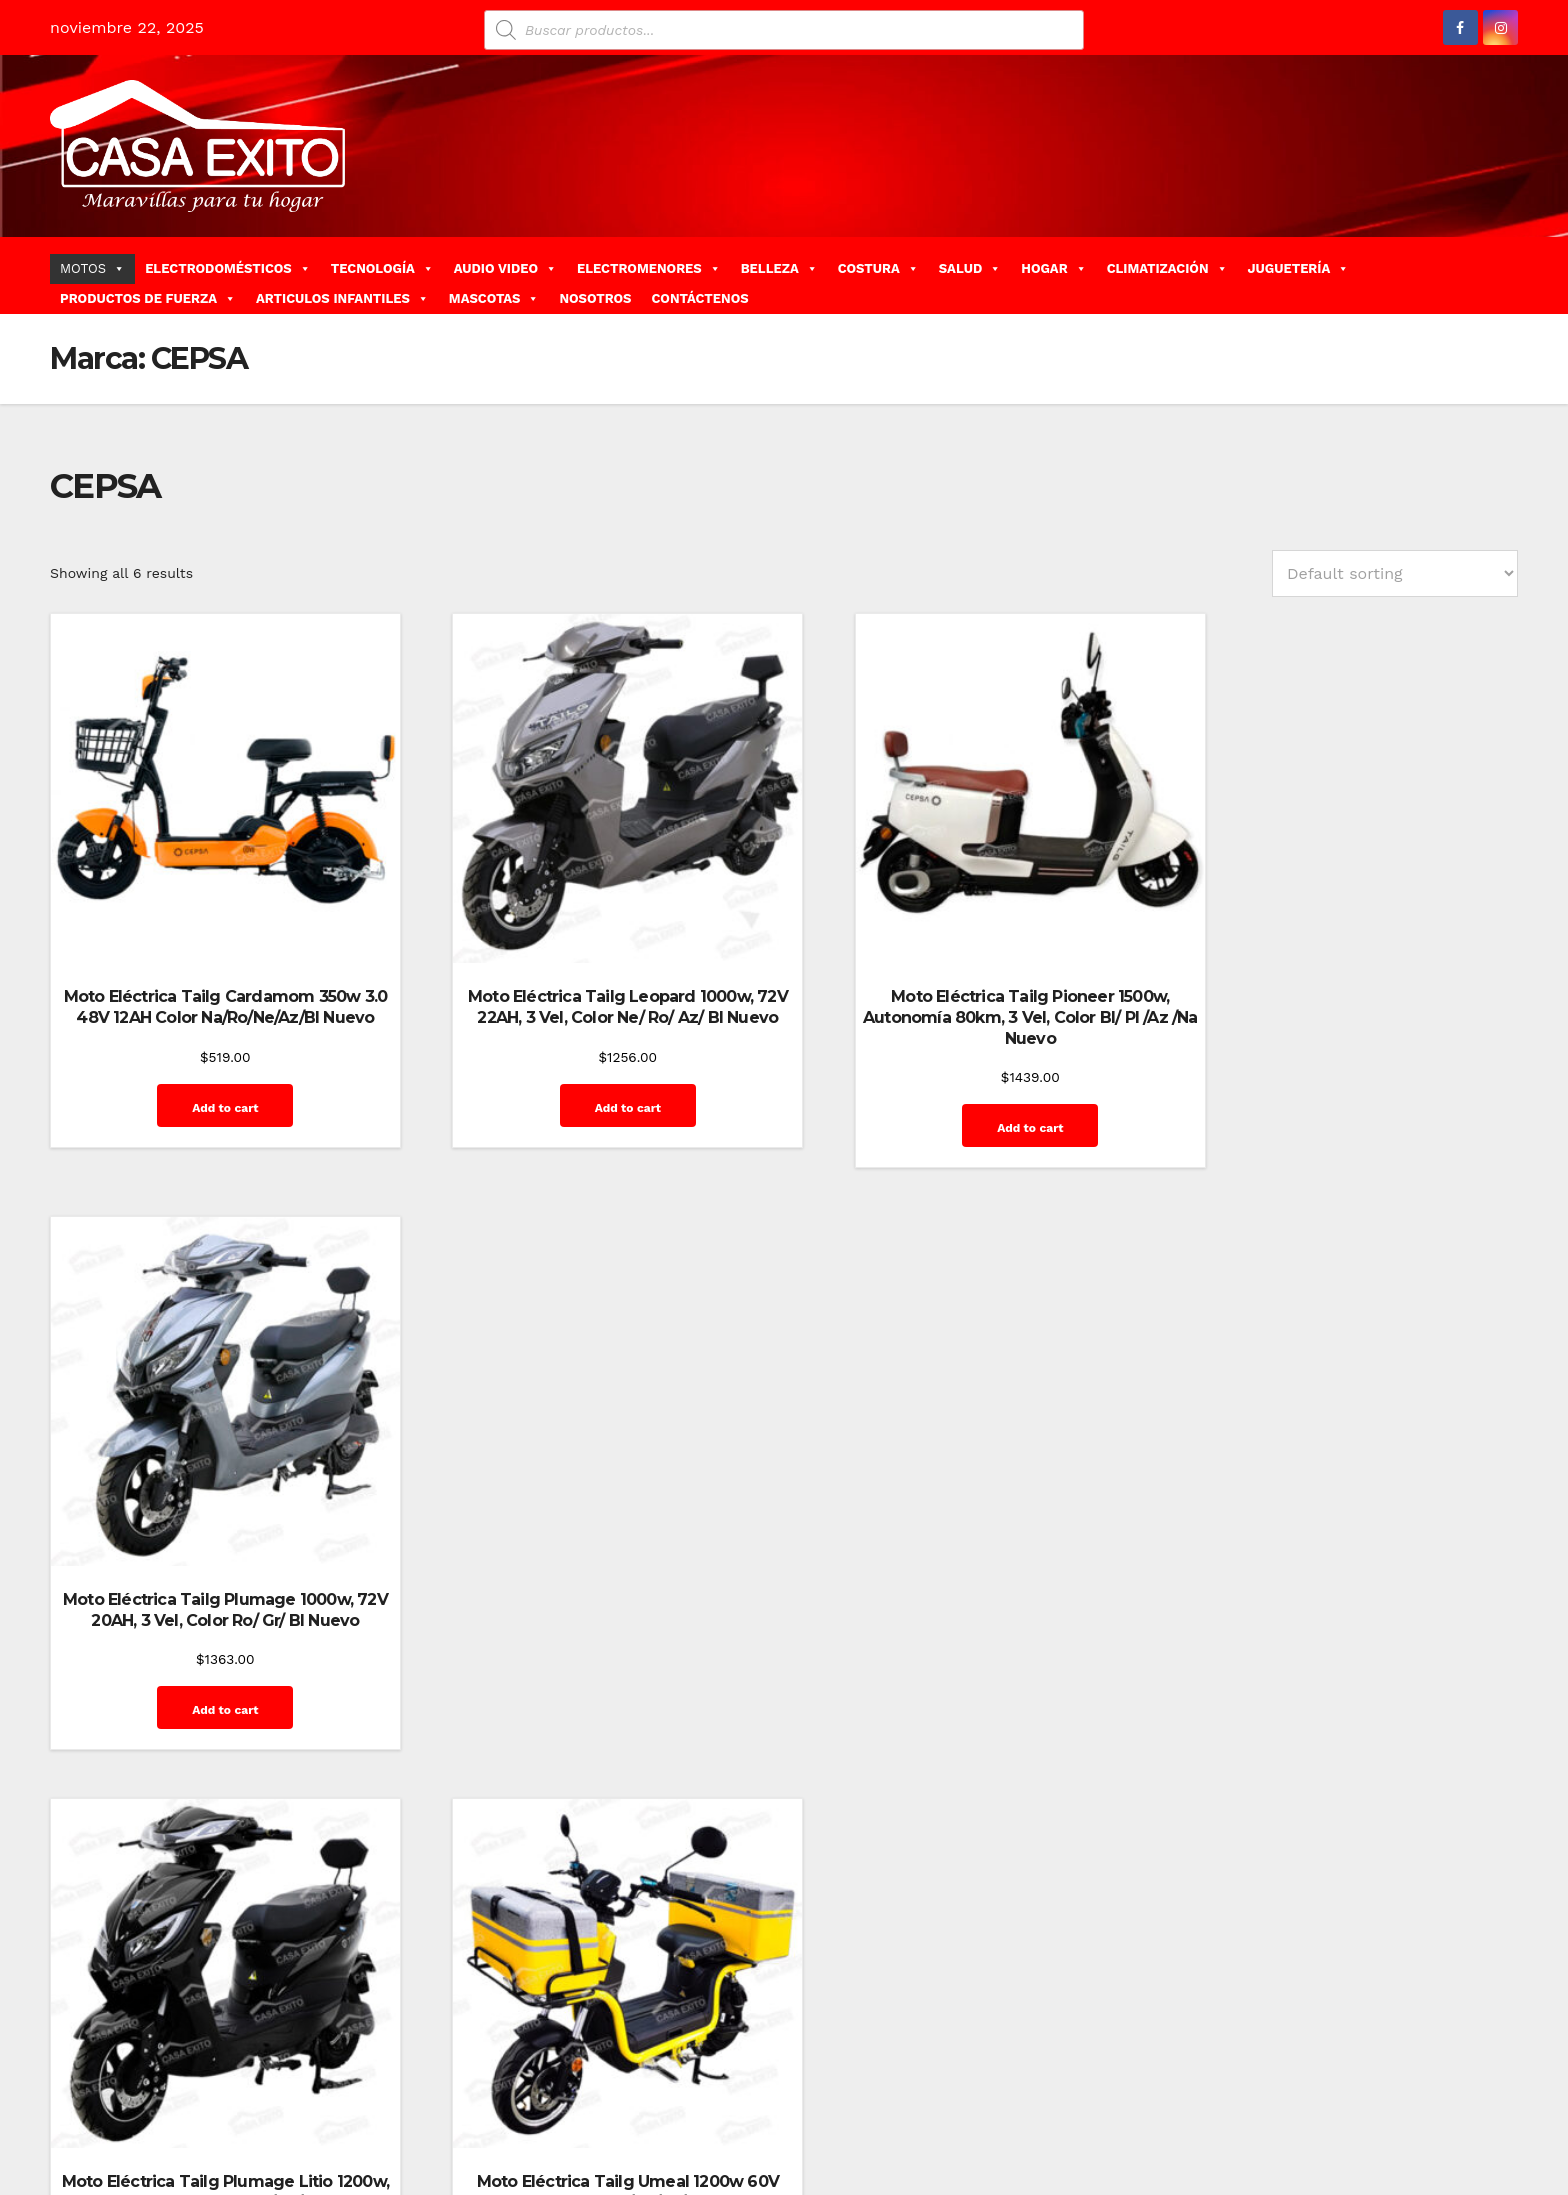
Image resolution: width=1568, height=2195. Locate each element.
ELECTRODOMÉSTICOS (228, 268)
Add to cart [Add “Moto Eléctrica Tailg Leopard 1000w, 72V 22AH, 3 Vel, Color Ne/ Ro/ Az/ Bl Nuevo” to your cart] (591, 1081)
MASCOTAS (494, 298)
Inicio (1409, 2102)
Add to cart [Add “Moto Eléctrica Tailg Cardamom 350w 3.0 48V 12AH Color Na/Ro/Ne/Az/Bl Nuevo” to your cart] (212, 1101)
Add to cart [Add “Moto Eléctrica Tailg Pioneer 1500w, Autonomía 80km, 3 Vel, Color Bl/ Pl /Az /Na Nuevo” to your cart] (971, 1101)
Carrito (1023, 2102)
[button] (1510, 274)
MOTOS (92, 268)
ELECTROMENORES (649, 268)
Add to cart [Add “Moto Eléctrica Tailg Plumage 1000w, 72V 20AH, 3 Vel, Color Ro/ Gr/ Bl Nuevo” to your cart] (1350, 1081)
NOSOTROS (595, 298)
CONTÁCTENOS (699, 298)
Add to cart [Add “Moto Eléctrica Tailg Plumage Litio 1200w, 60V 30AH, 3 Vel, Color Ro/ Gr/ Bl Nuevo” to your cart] (212, 1677)
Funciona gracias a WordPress (146, 2102)
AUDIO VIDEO (505, 268)
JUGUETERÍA (1299, 268)
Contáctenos (1099, 2102)
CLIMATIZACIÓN (1167, 268)
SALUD (970, 268)
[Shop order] (1395, 573)
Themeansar (406, 2102)
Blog (929, 2102)
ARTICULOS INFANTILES (342, 298)
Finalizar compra (1208, 2102)
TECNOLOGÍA (382, 268)
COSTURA (878, 268)
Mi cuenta (1471, 2102)
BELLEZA (779, 268)
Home (882, 2102)
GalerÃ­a (1300, 2102)
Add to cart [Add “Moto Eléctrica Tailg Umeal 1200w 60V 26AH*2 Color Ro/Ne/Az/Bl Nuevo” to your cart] (591, 1656)
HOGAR (1053, 268)
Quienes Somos (1453, 2147)
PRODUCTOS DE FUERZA (148, 298)
